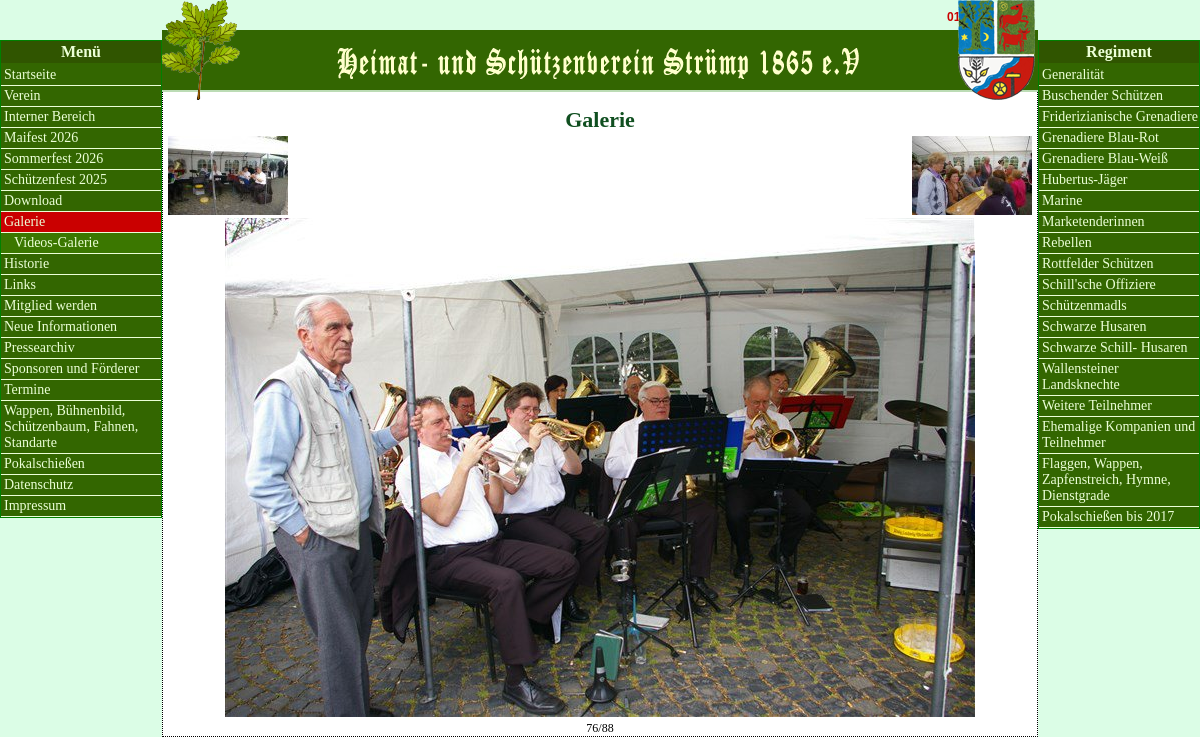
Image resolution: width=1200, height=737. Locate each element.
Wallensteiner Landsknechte (1081, 376)
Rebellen (1067, 242)
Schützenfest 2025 (55, 179)
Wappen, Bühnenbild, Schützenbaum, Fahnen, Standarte (71, 426)
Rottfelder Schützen (1098, 263)
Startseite (30, 74)
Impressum (35, 505)
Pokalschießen (44, 463)
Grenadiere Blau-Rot (1100, 137)
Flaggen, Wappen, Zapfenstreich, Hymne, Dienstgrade (1106, 479)
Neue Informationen (60, 326)
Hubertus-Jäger (1085, 179)
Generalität (1073, 74)
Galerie (24, 221)
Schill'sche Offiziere (1099, 284)
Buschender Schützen (1102, 95)
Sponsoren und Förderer (71, 368)
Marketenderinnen (1093, 221)
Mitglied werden (50, 305)
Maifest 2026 (41, 137)
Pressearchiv (39, 347)
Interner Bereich (49, 116)
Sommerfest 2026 (53, 158)
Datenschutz (38, 484)
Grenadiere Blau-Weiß (1105, 158)
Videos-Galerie (56, 242)
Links (20, 284)
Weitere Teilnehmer (1097, 405)
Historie (26, 263)
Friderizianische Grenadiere (1120, 116)
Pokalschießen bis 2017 (1108, 516)
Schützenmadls (1084, 305)
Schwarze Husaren (1094, 326)
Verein (22, 95)
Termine (27, 389)
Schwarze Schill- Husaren (1114, 347)
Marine (1062, 200)
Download (33, 200)
